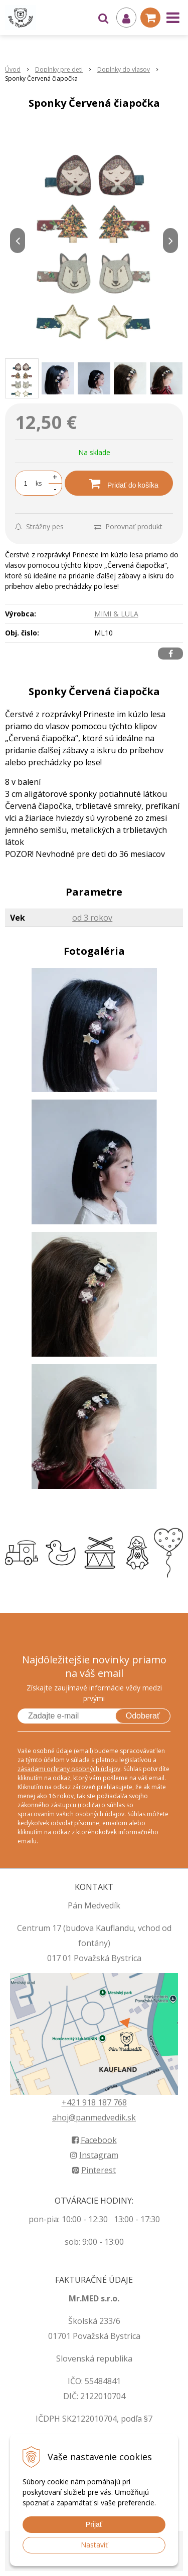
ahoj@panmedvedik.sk (94, 2117)
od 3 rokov (92, 917)
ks (39, 483)
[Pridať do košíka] (119, 483)
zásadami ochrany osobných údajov (69, 1769)
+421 (72, 2102)
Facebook (94, 2139)
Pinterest (94, 2170)
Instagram (94, 2155)
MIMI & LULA (116, 613)
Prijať (94, 2524)
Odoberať (143, 1715)
